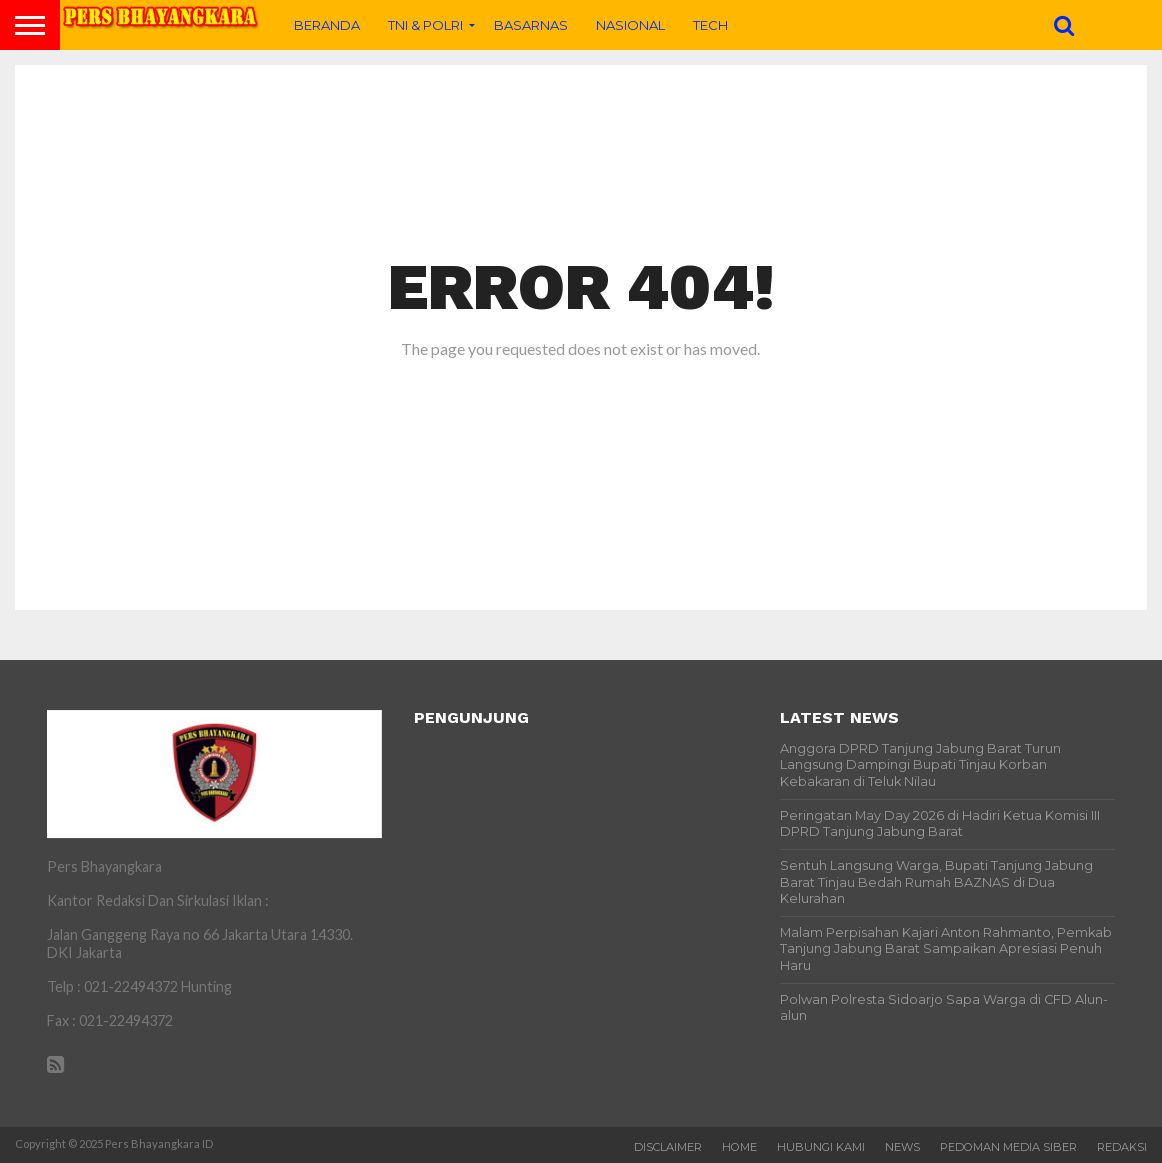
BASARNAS (531, 25)
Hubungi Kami (821, 1147)
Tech (710, 25)
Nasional (630, 25)
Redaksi (1122, 1147)
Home (739, 1147)
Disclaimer (668, 1147)
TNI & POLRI (425, 25)
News (902, 1147)
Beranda (327, 25)
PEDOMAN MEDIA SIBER (1008, 1147)
